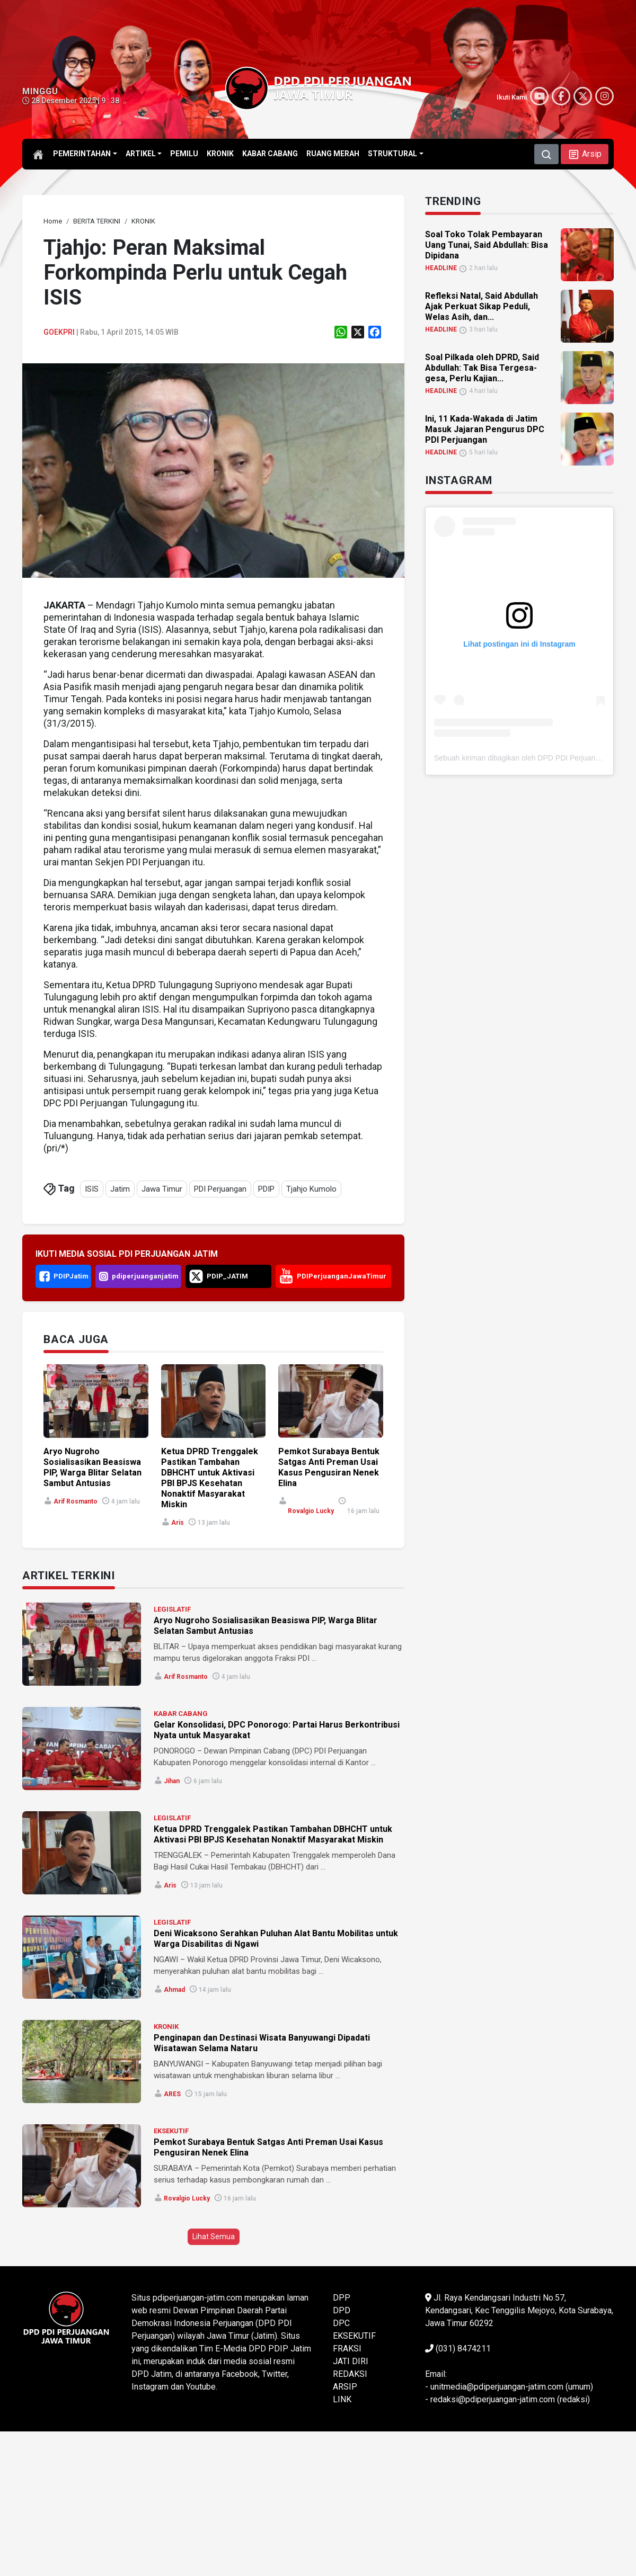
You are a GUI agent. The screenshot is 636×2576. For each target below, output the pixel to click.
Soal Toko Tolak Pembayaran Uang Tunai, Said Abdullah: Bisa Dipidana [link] (486, 245)
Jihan (172, 1781)
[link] (52, 221)
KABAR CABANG (181, 1714)
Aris (177, 1522)
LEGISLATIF (172, 1609)
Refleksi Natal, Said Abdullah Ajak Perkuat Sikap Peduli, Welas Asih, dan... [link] (481, 306)
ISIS (92, 1189)
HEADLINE (441, 268)
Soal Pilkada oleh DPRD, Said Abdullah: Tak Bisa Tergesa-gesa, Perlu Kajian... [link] (482, 367)
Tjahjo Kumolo (311, 1189)
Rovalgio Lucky (311, 1511)
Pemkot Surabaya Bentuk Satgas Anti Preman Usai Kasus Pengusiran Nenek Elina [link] (328, 1467)
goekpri (59, 332)
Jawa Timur (162, 1189)
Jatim (120, 1189)
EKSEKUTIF (171, 2131)
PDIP (266, 1189)
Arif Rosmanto (76, 1501)
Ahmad (174, 1989)
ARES (172, 2094)
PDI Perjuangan (220, 1189)
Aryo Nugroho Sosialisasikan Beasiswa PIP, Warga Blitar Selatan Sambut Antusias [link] (92, 1467)
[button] (584, 154)
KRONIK (166, 2027)
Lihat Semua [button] (213, 2236)
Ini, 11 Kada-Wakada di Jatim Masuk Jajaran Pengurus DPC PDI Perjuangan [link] (484, 429)
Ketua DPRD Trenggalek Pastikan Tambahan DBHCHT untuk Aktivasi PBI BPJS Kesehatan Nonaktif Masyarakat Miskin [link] (209, 1477)
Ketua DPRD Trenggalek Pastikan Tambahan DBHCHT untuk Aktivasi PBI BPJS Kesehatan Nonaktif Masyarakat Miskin (273, 1834)
